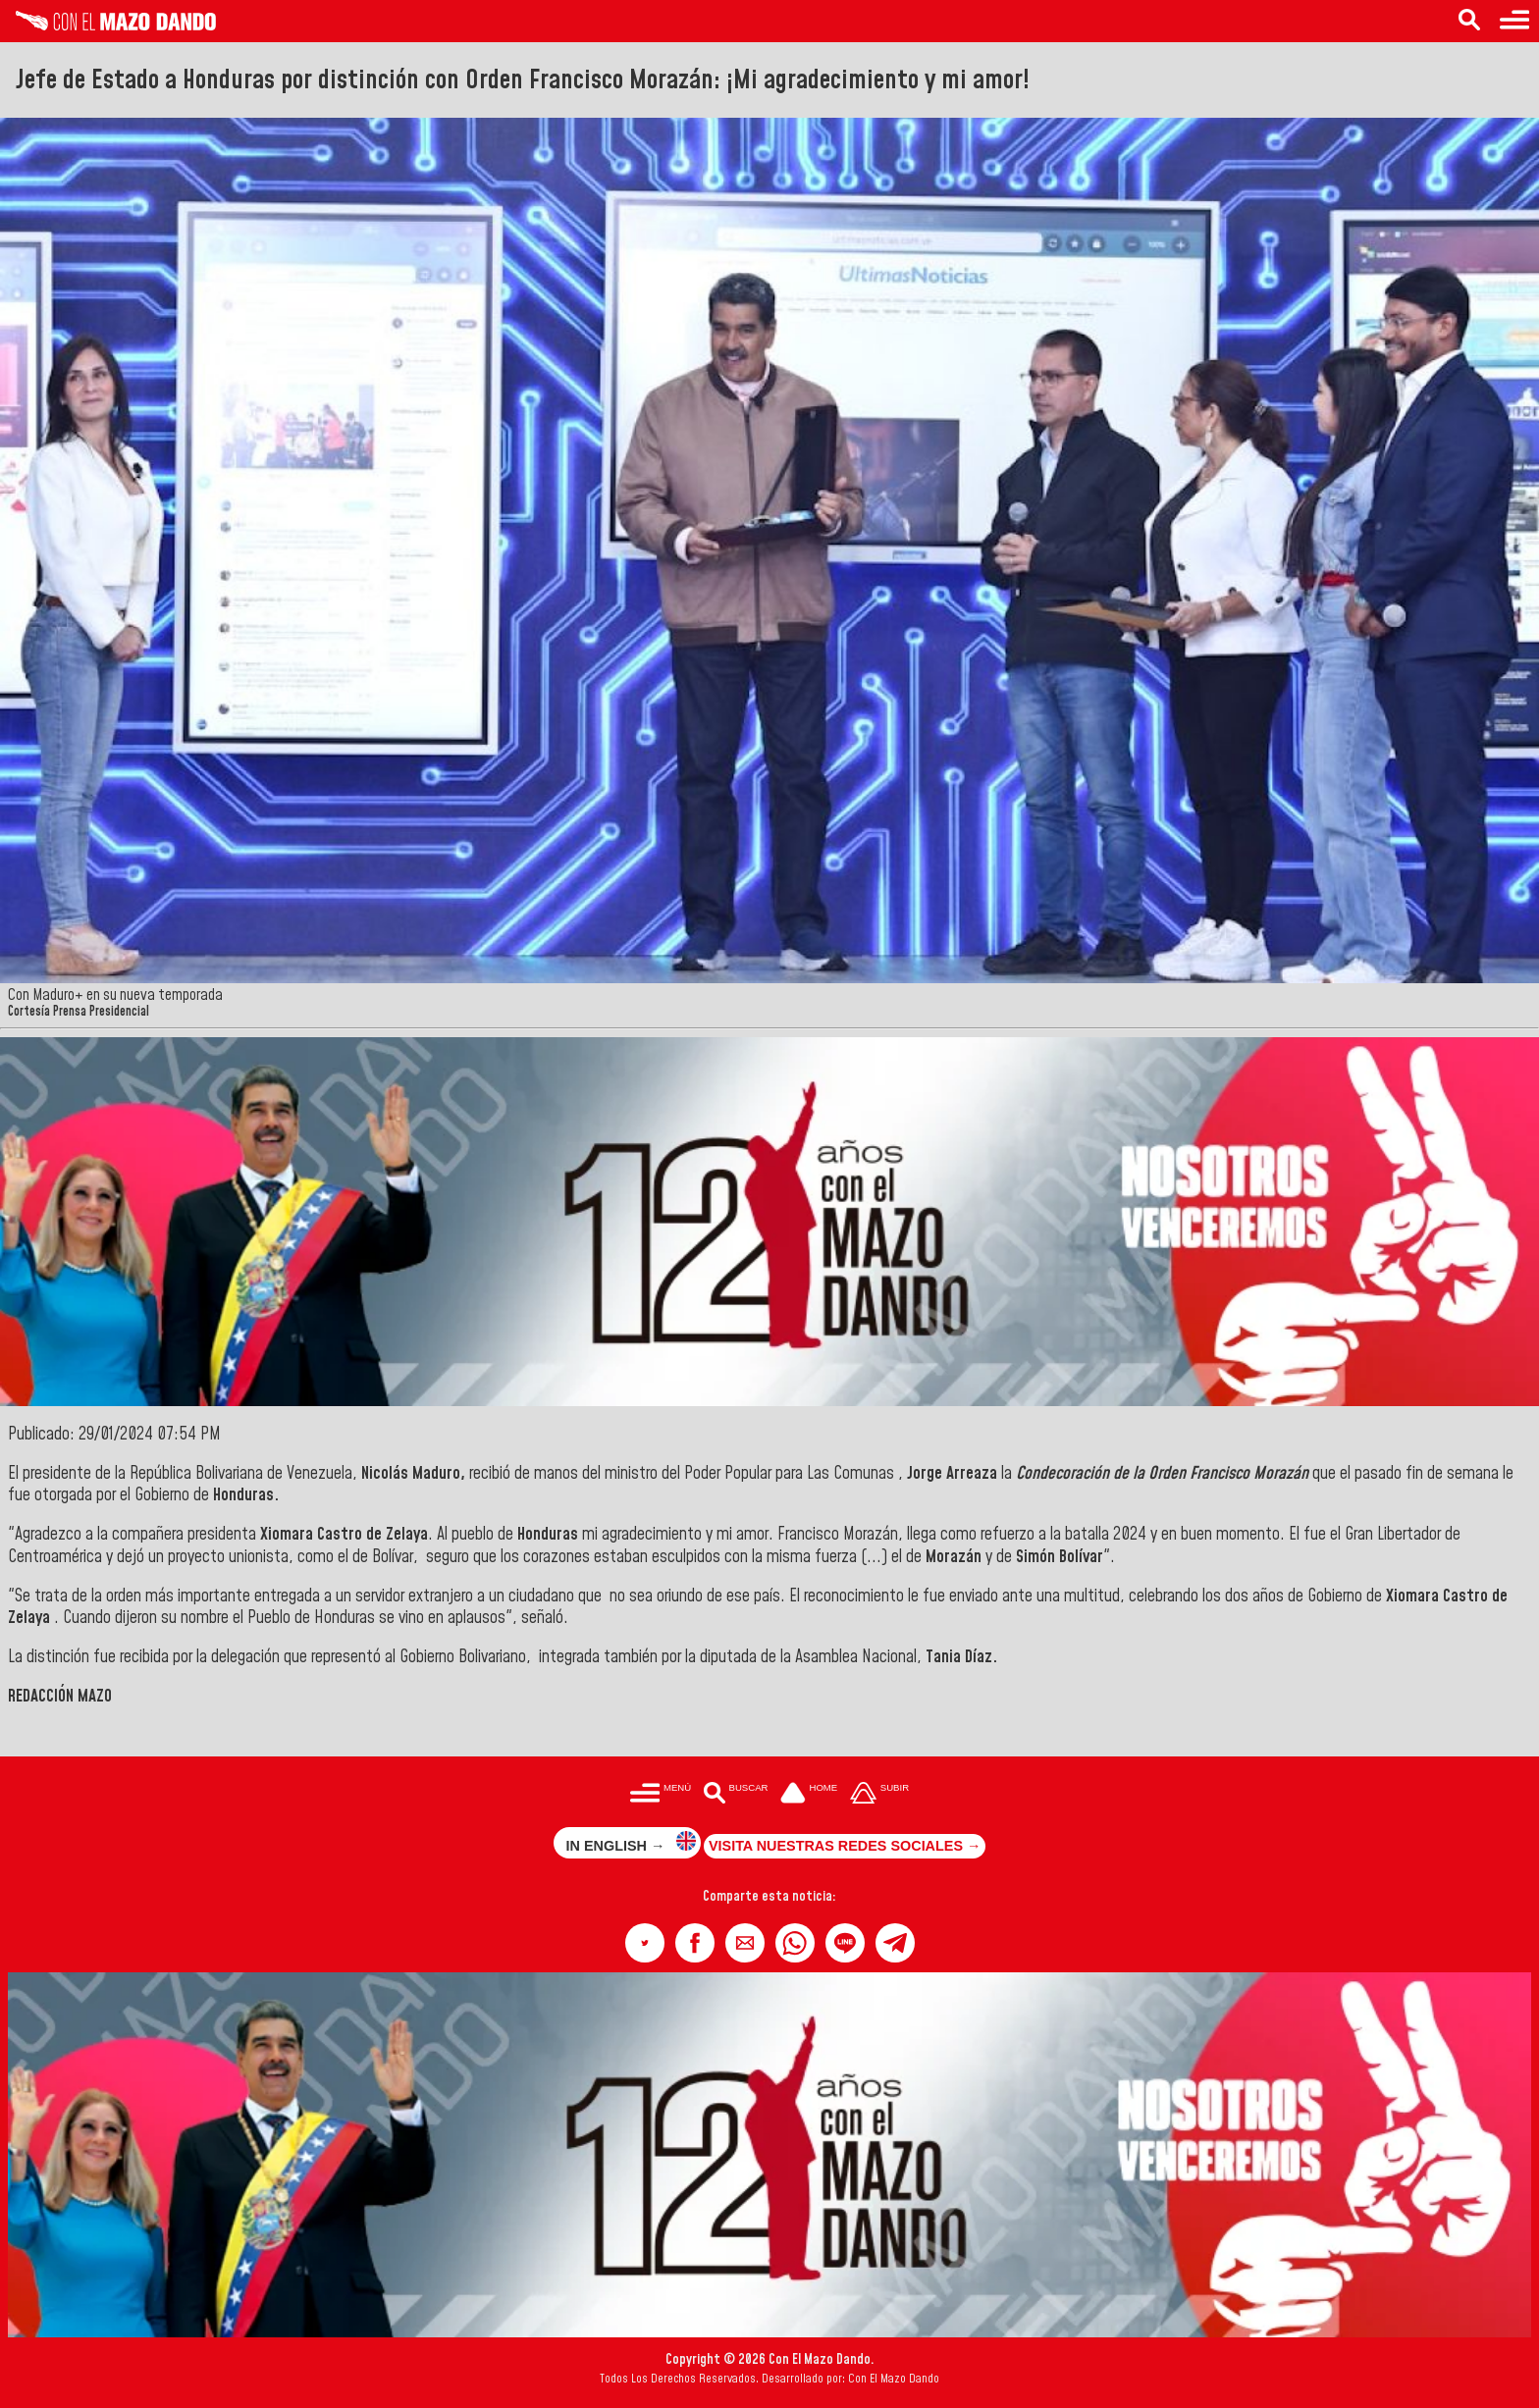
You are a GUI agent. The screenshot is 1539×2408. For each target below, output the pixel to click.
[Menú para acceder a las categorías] (1514, 21)
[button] (644, 1943)
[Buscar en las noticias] (1469, 21)
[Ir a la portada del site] (808, 1794)
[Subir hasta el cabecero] (879, 1794)
